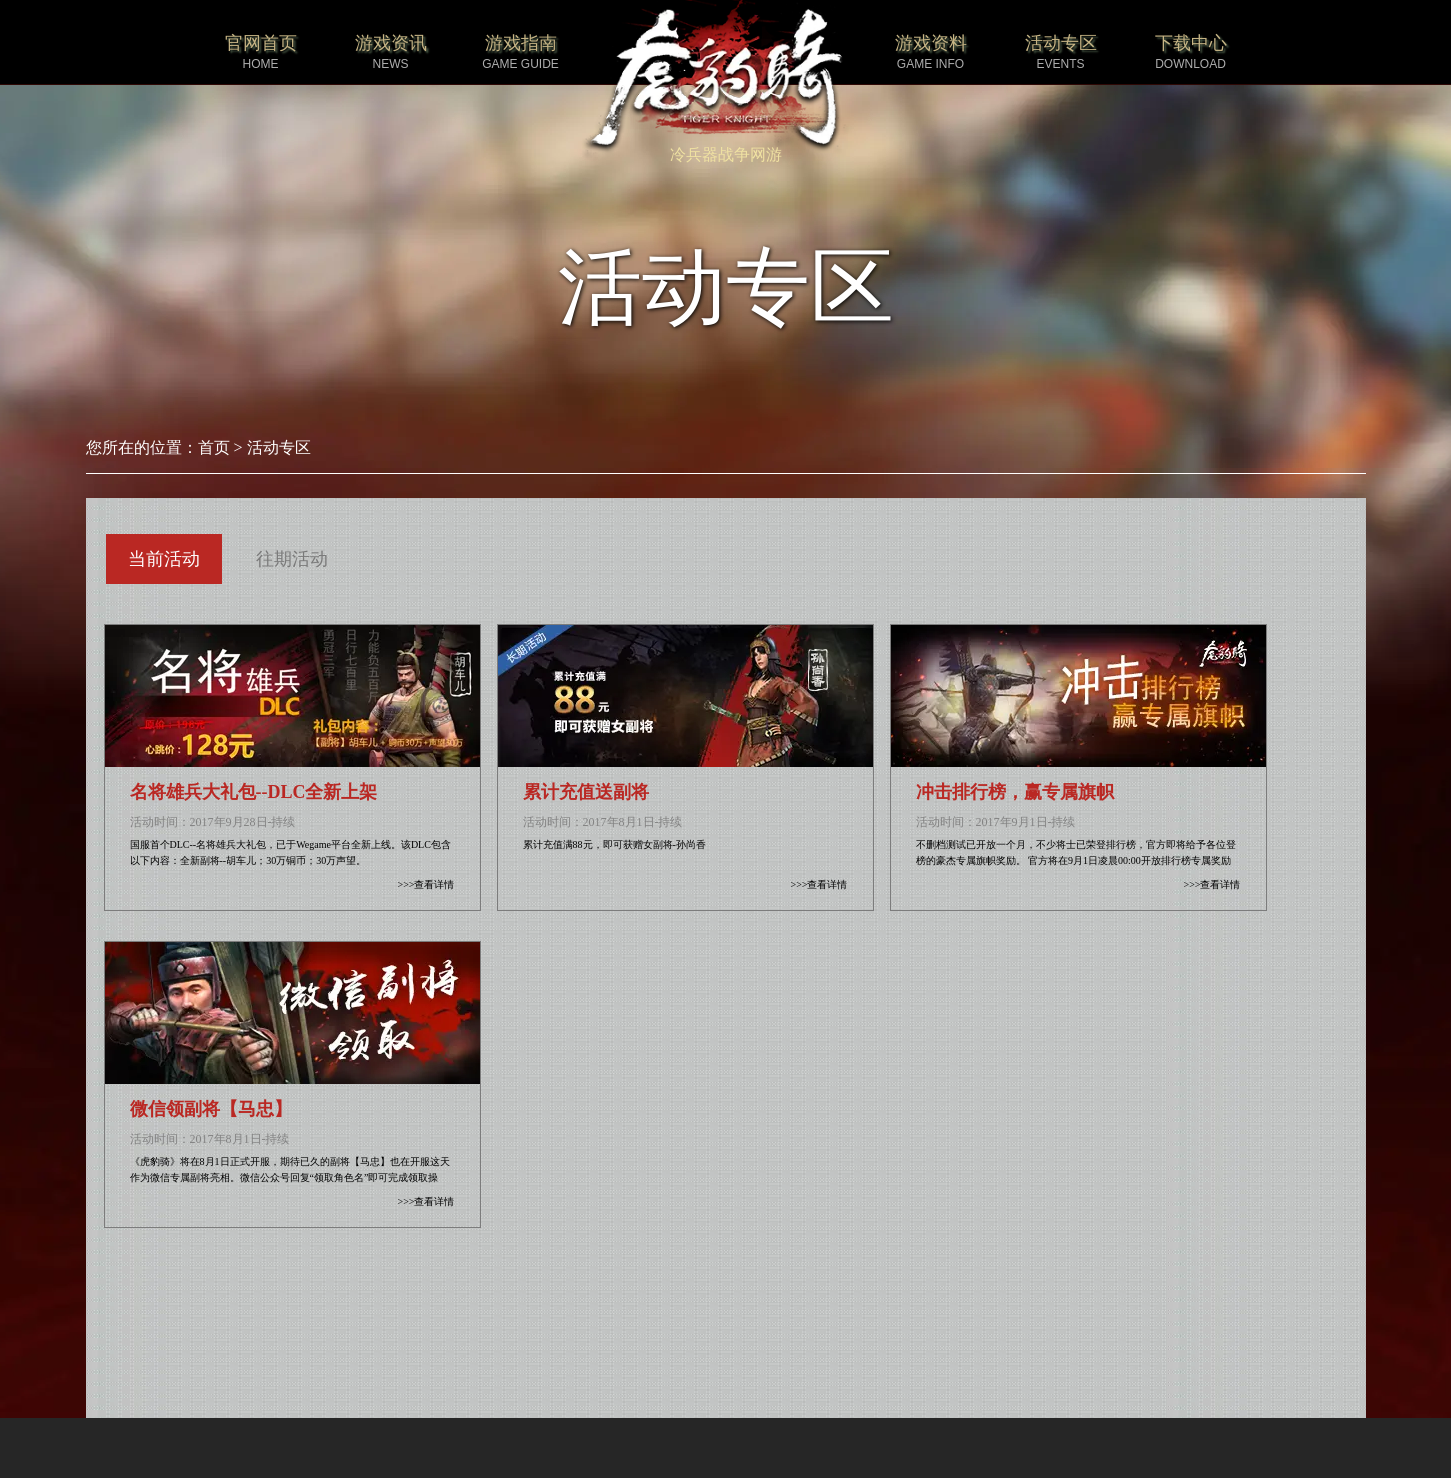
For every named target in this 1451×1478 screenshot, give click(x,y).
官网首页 (261, 52)
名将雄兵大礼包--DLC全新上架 (254, 792)
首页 (214, 447)
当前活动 (164, 559)
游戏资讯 (391, 52)
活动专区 (1061, 52)
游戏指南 (521, 52)
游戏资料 (931, 52)
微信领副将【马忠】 (211, 1109)
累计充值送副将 (586, 792)
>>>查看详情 (426, 884)
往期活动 (292, 559)
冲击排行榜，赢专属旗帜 (1015, 792)
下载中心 (1191, 52)
